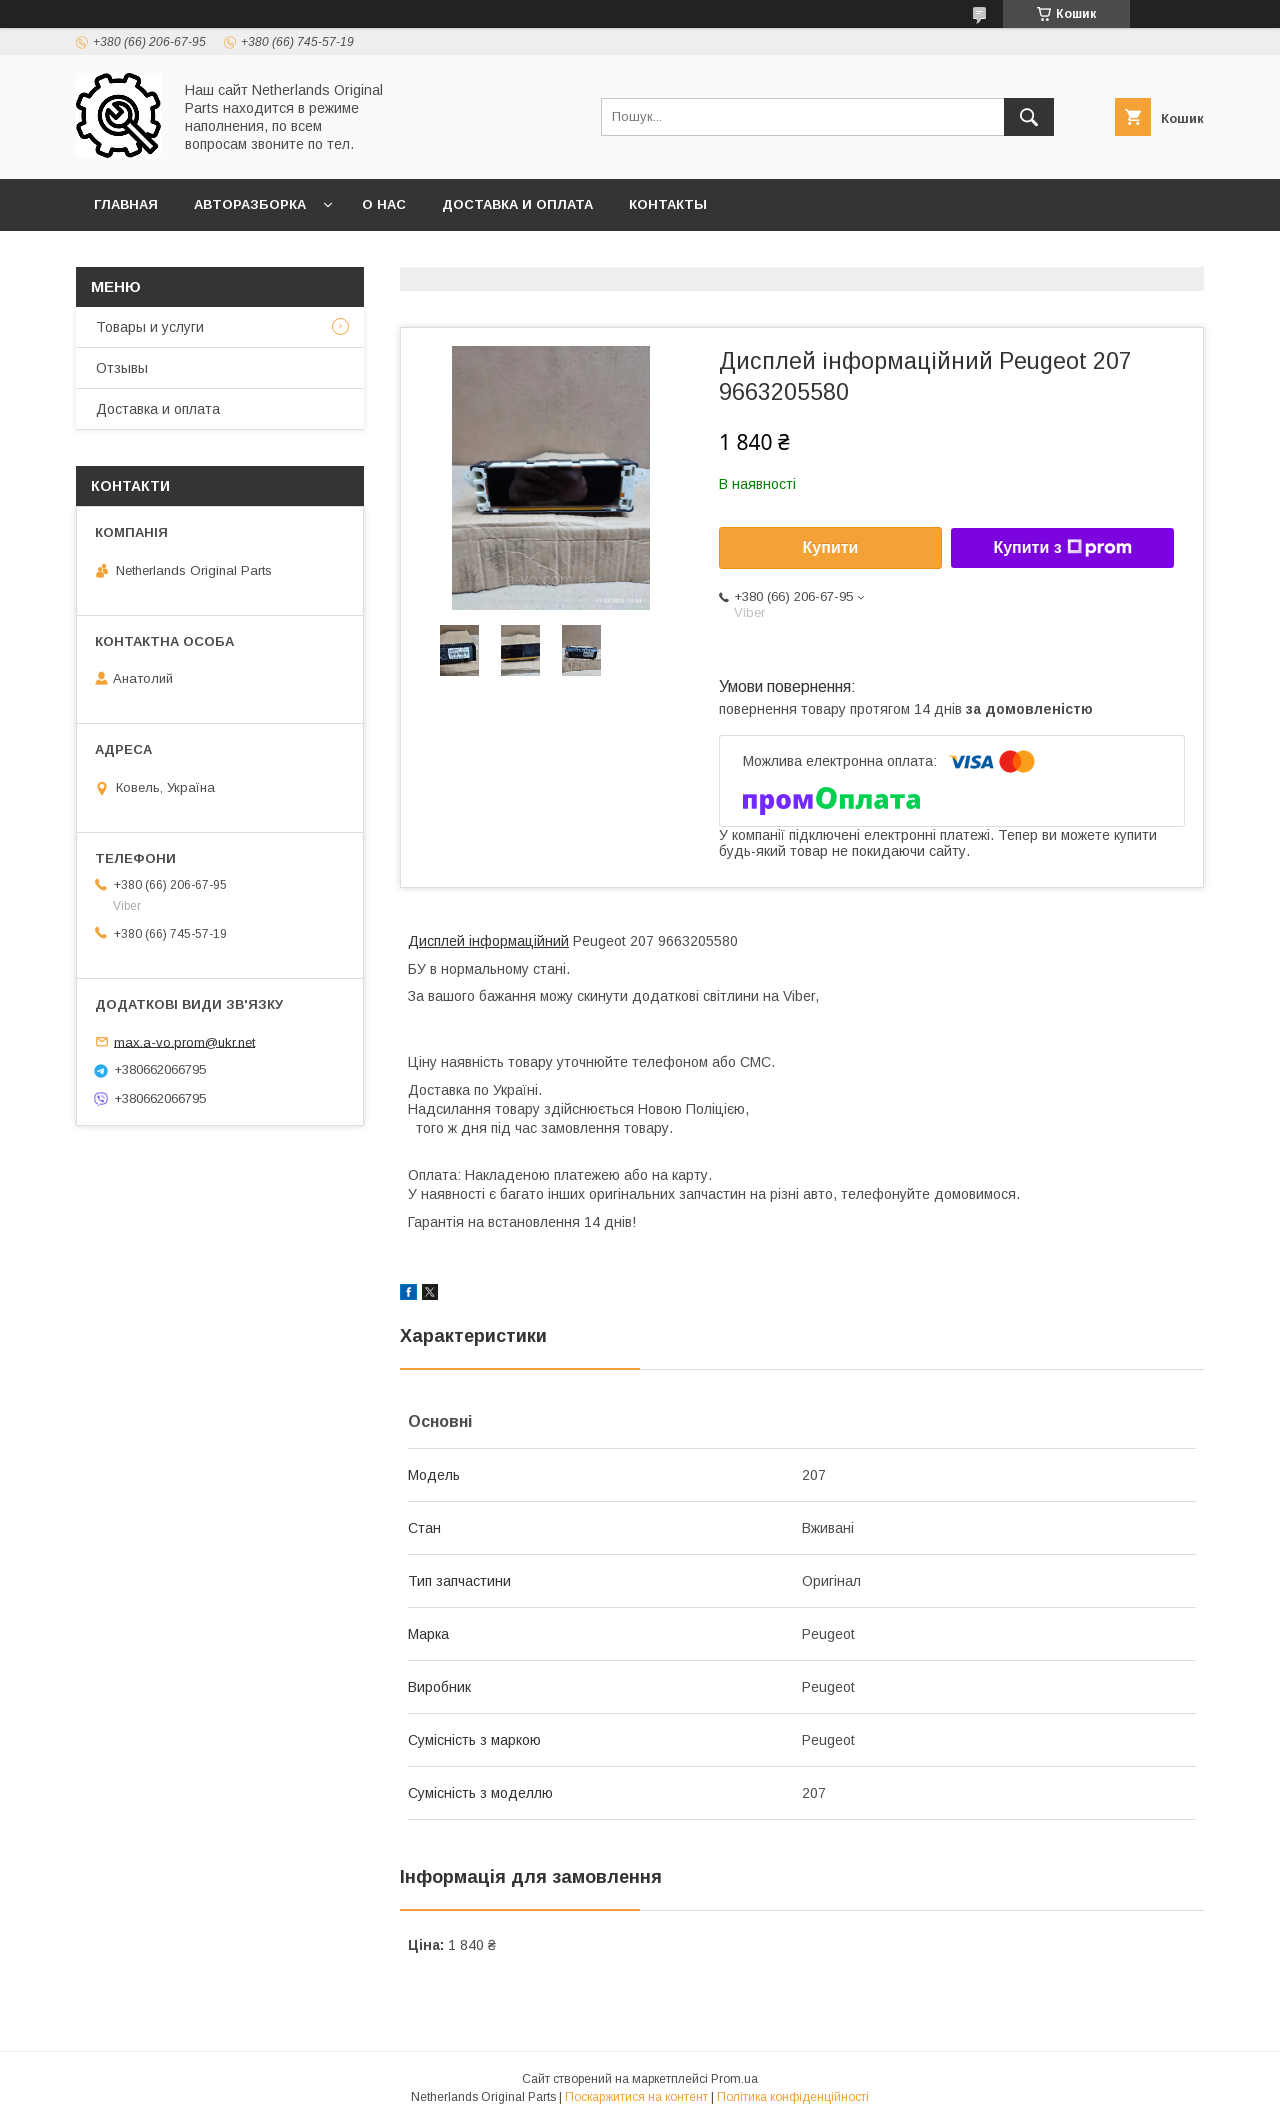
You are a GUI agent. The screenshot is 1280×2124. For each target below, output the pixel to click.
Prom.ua (734, 2079)
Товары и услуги (150, 327)
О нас (384, 204)
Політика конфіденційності (793, 2097)
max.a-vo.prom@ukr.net (184, 1041)
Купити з (1062, 548)
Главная (126, 204)
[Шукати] (1029, 117)
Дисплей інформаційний (488, 941)
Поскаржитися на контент (636, 2097)
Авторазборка (250, 204)
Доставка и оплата (517, 204)
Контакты (668, 204)
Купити (831, 547)
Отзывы (122, 368)
